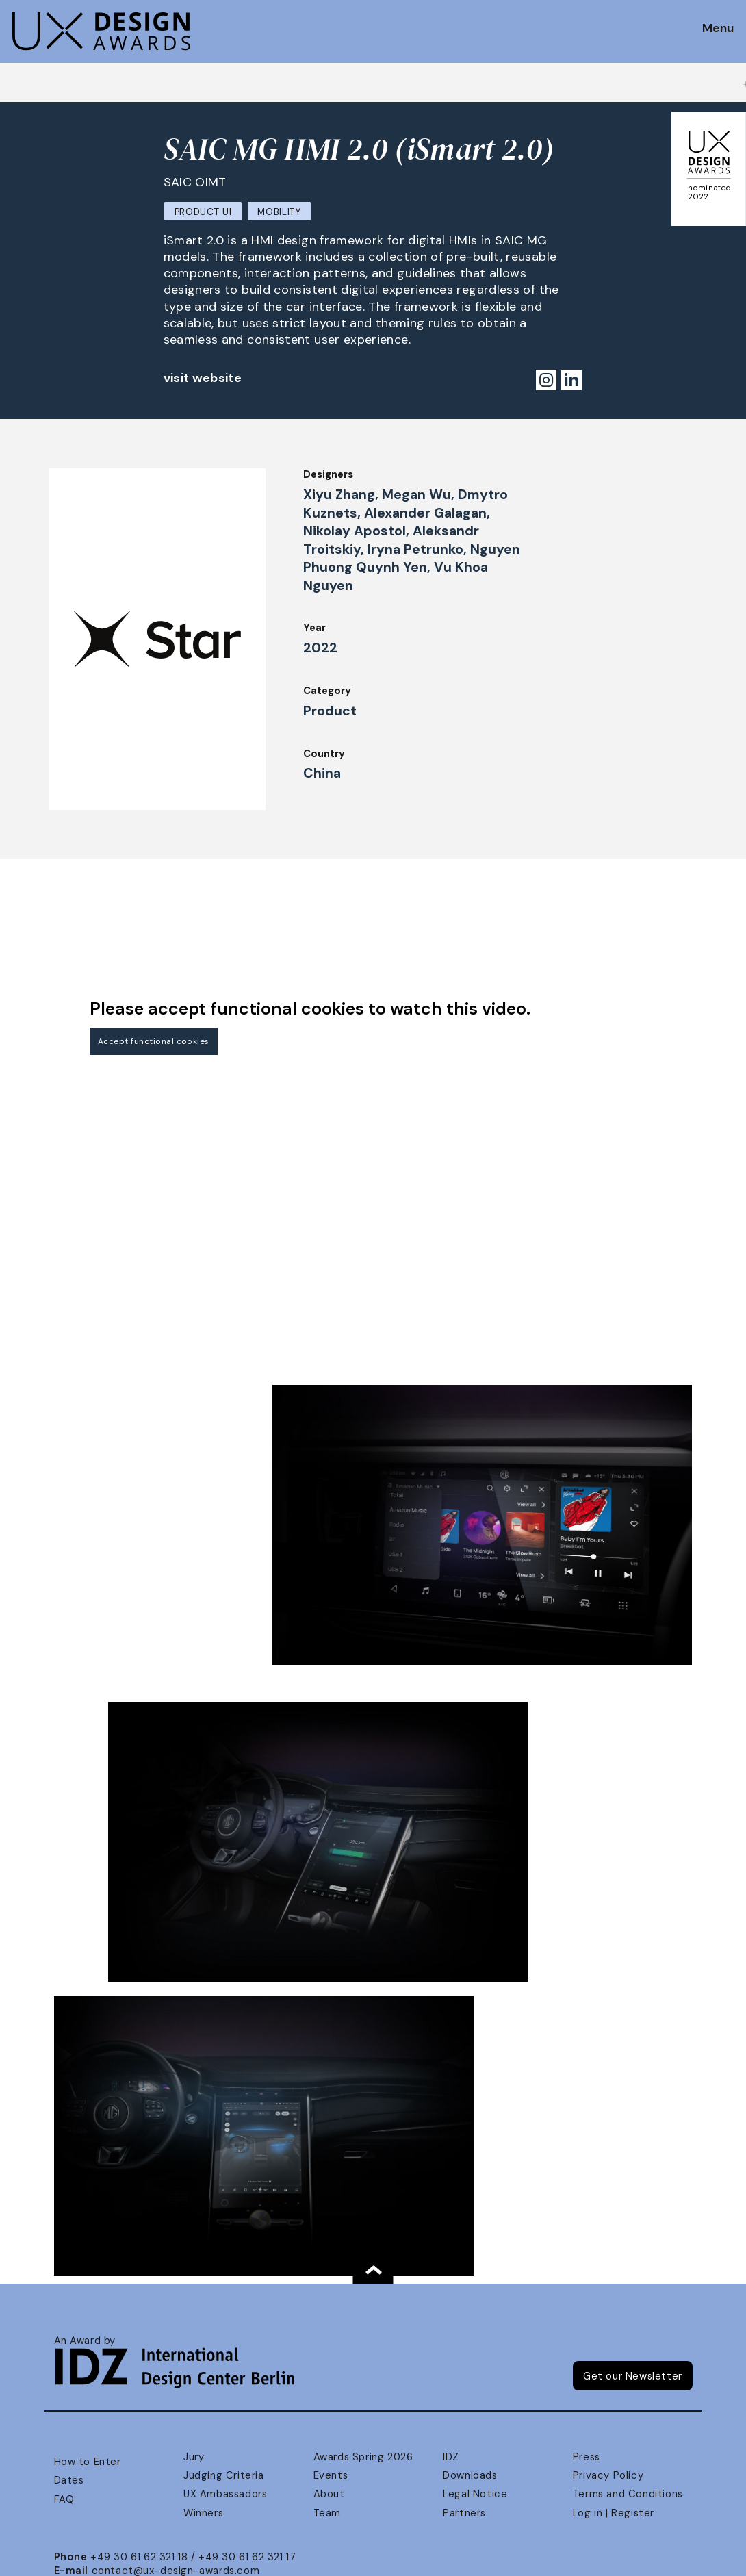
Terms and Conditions (628, 2494)
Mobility (278, 212)
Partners (464, 2513)
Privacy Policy (608, 2475)
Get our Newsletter (632, 2376)
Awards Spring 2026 (363, 2457)
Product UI (203, 212)
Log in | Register (613, 2513)
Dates (69, 2480)
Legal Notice (475, 2494)
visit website (203, 378)
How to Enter (87, 2462)
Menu (718, 28)
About (329, 2494)
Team (327, 2513)
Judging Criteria (223, 2475)
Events (330, 2475)
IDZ (451, 2457)
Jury (193, 2457)
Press (586, 2457)
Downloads (470, 2475)
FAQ (64, 2499)
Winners (203, 2513)
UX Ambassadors (225, 2494)
